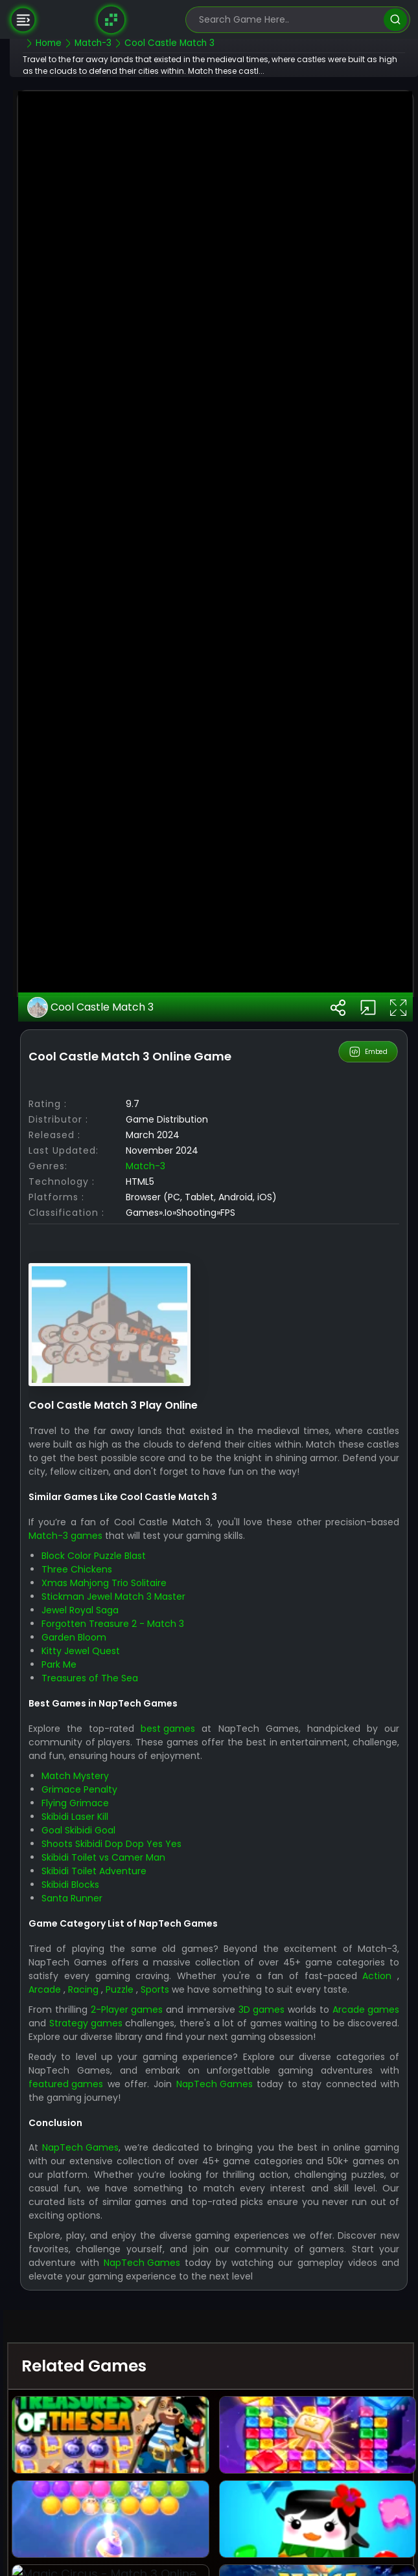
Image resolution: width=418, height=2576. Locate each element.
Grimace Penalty (111, 2146)
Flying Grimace (107, 2160)
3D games (321, 2379)
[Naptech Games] (111, 19)
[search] (395, 19)
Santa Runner (103, 2255)
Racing (154, 2346)
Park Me (90, 2021)
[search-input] (288, 20)
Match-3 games (128, 1893)
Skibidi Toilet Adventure (125, 2228)
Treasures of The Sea (121, 2035)
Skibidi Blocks (102, 2241)
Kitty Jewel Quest (112, 2008)
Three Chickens (108, 1926)
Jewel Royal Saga (111, 1967)
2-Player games (169, 2379)
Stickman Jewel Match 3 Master (145, 1953)
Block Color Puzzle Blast (125, 1913)
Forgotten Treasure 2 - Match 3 (144, 1981)
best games (189, 2085)
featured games (123, 2467)
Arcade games (93, 2393)
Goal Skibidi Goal (110, 2187)
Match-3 (177, 1509)
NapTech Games (284, 2467)
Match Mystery (107, 2133)
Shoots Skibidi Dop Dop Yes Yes (143, 2201)
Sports (229, 2346)
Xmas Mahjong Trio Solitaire (135, 1940)
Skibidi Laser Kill (106, 2173)
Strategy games (191, 2393)
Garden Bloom (105, 1994)
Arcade (114, 2346)
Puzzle (192, 2346)
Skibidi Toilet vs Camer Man (135, 2214)
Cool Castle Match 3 (123, 1351)
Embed (369, 1396)
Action (74, 2346)
